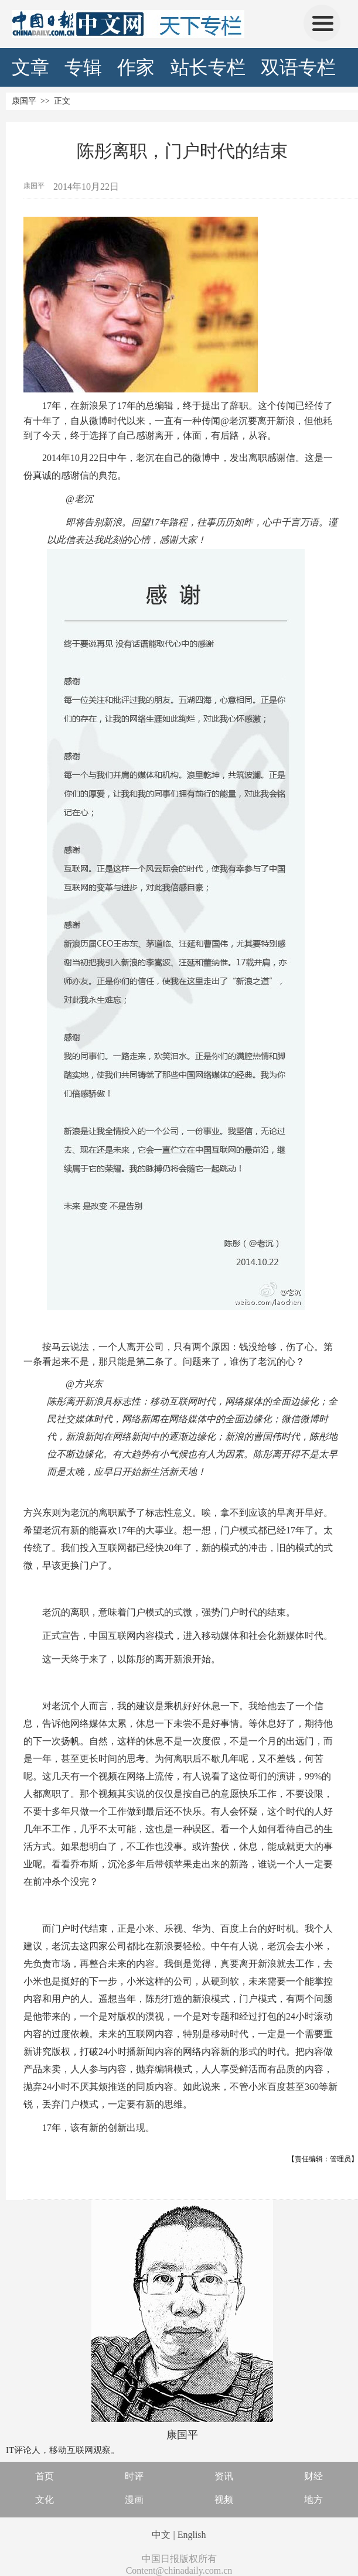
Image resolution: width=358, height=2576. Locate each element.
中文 (161, 2535)
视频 (223, 2500)
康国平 (24, 101)
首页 (44, 2476)
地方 (313, 2500)
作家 (136, 67)
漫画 (134, 2500)
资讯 (223, 2476)
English (192, 2535)
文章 (30, 67)
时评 (134, 2476)
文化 (44, 2500)
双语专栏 (298, 67)
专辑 (83, 67)
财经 (313, 2476)
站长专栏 (208, 67)
